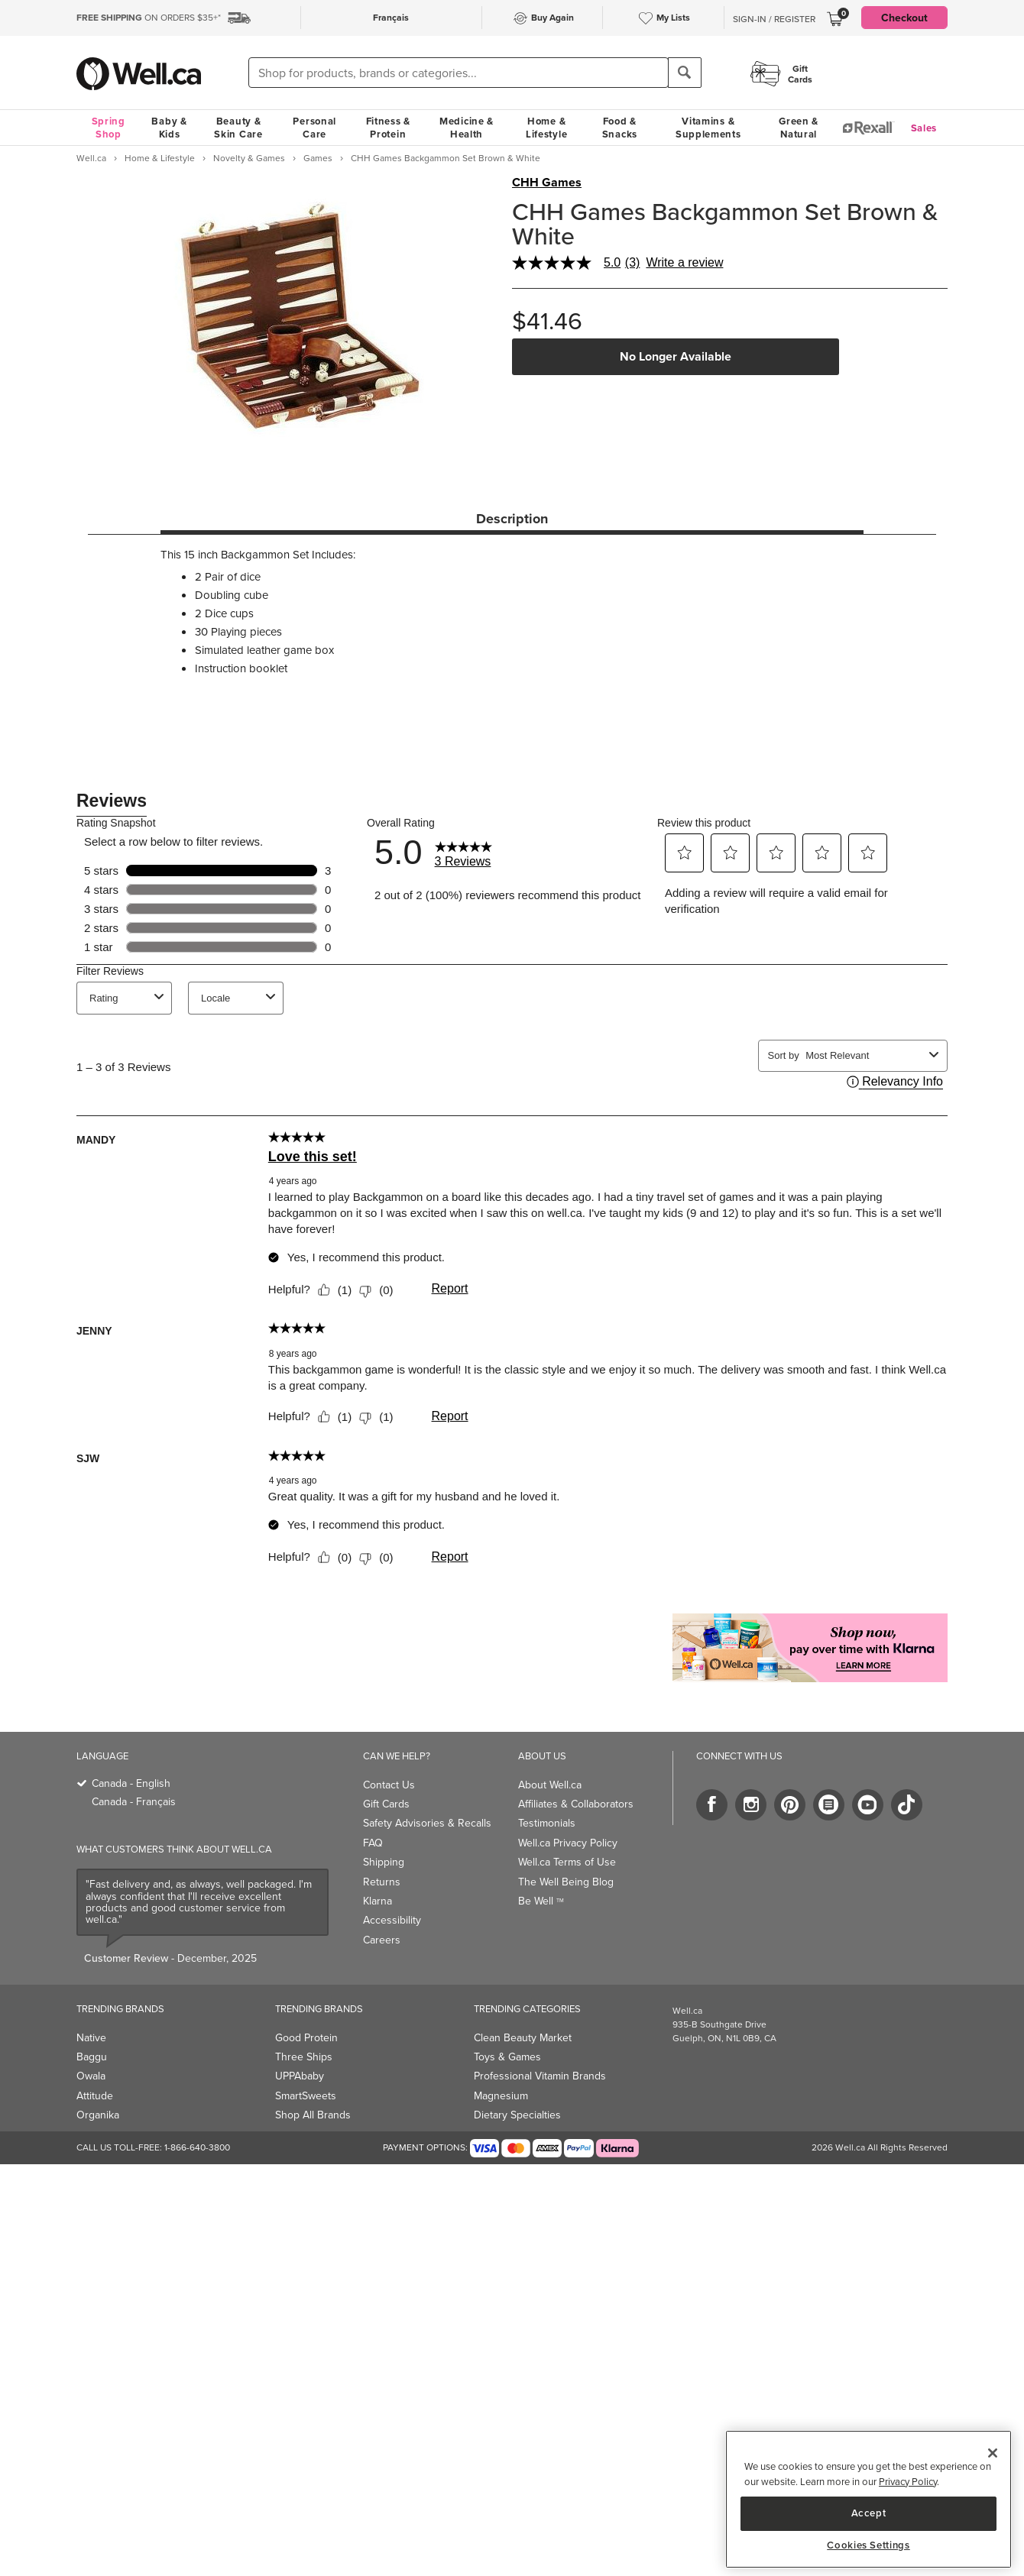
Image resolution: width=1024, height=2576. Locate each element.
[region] (868, 2499)
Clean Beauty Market (523, 2038)
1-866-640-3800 (197, 2147)
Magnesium (501, 2096)
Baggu (91, 2057)
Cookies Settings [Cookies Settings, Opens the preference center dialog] (868, 2545)
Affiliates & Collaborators (576, 1804)
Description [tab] (512, 519)
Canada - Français (134, 1802)
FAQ (373, 1843)
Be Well (541, 1901)
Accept (868, 2513)
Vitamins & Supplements (708, 128)
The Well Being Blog (566, 1882)
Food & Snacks (619, 128)
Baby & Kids (168, 128)
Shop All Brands (313, 2115)
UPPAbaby (299, 2076)
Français (391, 17)
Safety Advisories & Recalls (427, 1823)
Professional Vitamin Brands (540, 2076)
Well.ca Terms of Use (567, 1862)
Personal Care (314, 128)
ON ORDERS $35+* (148, 17)
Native (91, 2038)
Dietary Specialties (517, 2115)
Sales (924, 127)
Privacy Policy (908, 2481)
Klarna (377, 1901)
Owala (90, 2076)
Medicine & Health (466, 128)
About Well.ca (550, 1785)
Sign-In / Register (774, 19)
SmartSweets (305, 2096)
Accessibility (392, 1920)
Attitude (94, 2096)
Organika (97, 2115)
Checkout (904, 17)
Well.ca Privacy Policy (567, 1843)
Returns (381, 1882)
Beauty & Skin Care (238, 128)
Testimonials (546, 1823)
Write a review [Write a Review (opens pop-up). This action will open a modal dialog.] (684, 263)
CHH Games (547, 182)
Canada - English (131, 1783)
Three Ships (303, 2057)
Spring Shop (108, 128)
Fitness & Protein (388, 128)
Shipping (383, 1862)
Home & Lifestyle (546, 128)
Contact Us (389, 1785)
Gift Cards (386, 1804)
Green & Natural (798, 128)
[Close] (992, 2453)
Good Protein (306, 2038)
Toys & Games (507, 2057)
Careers (381, 1940)
